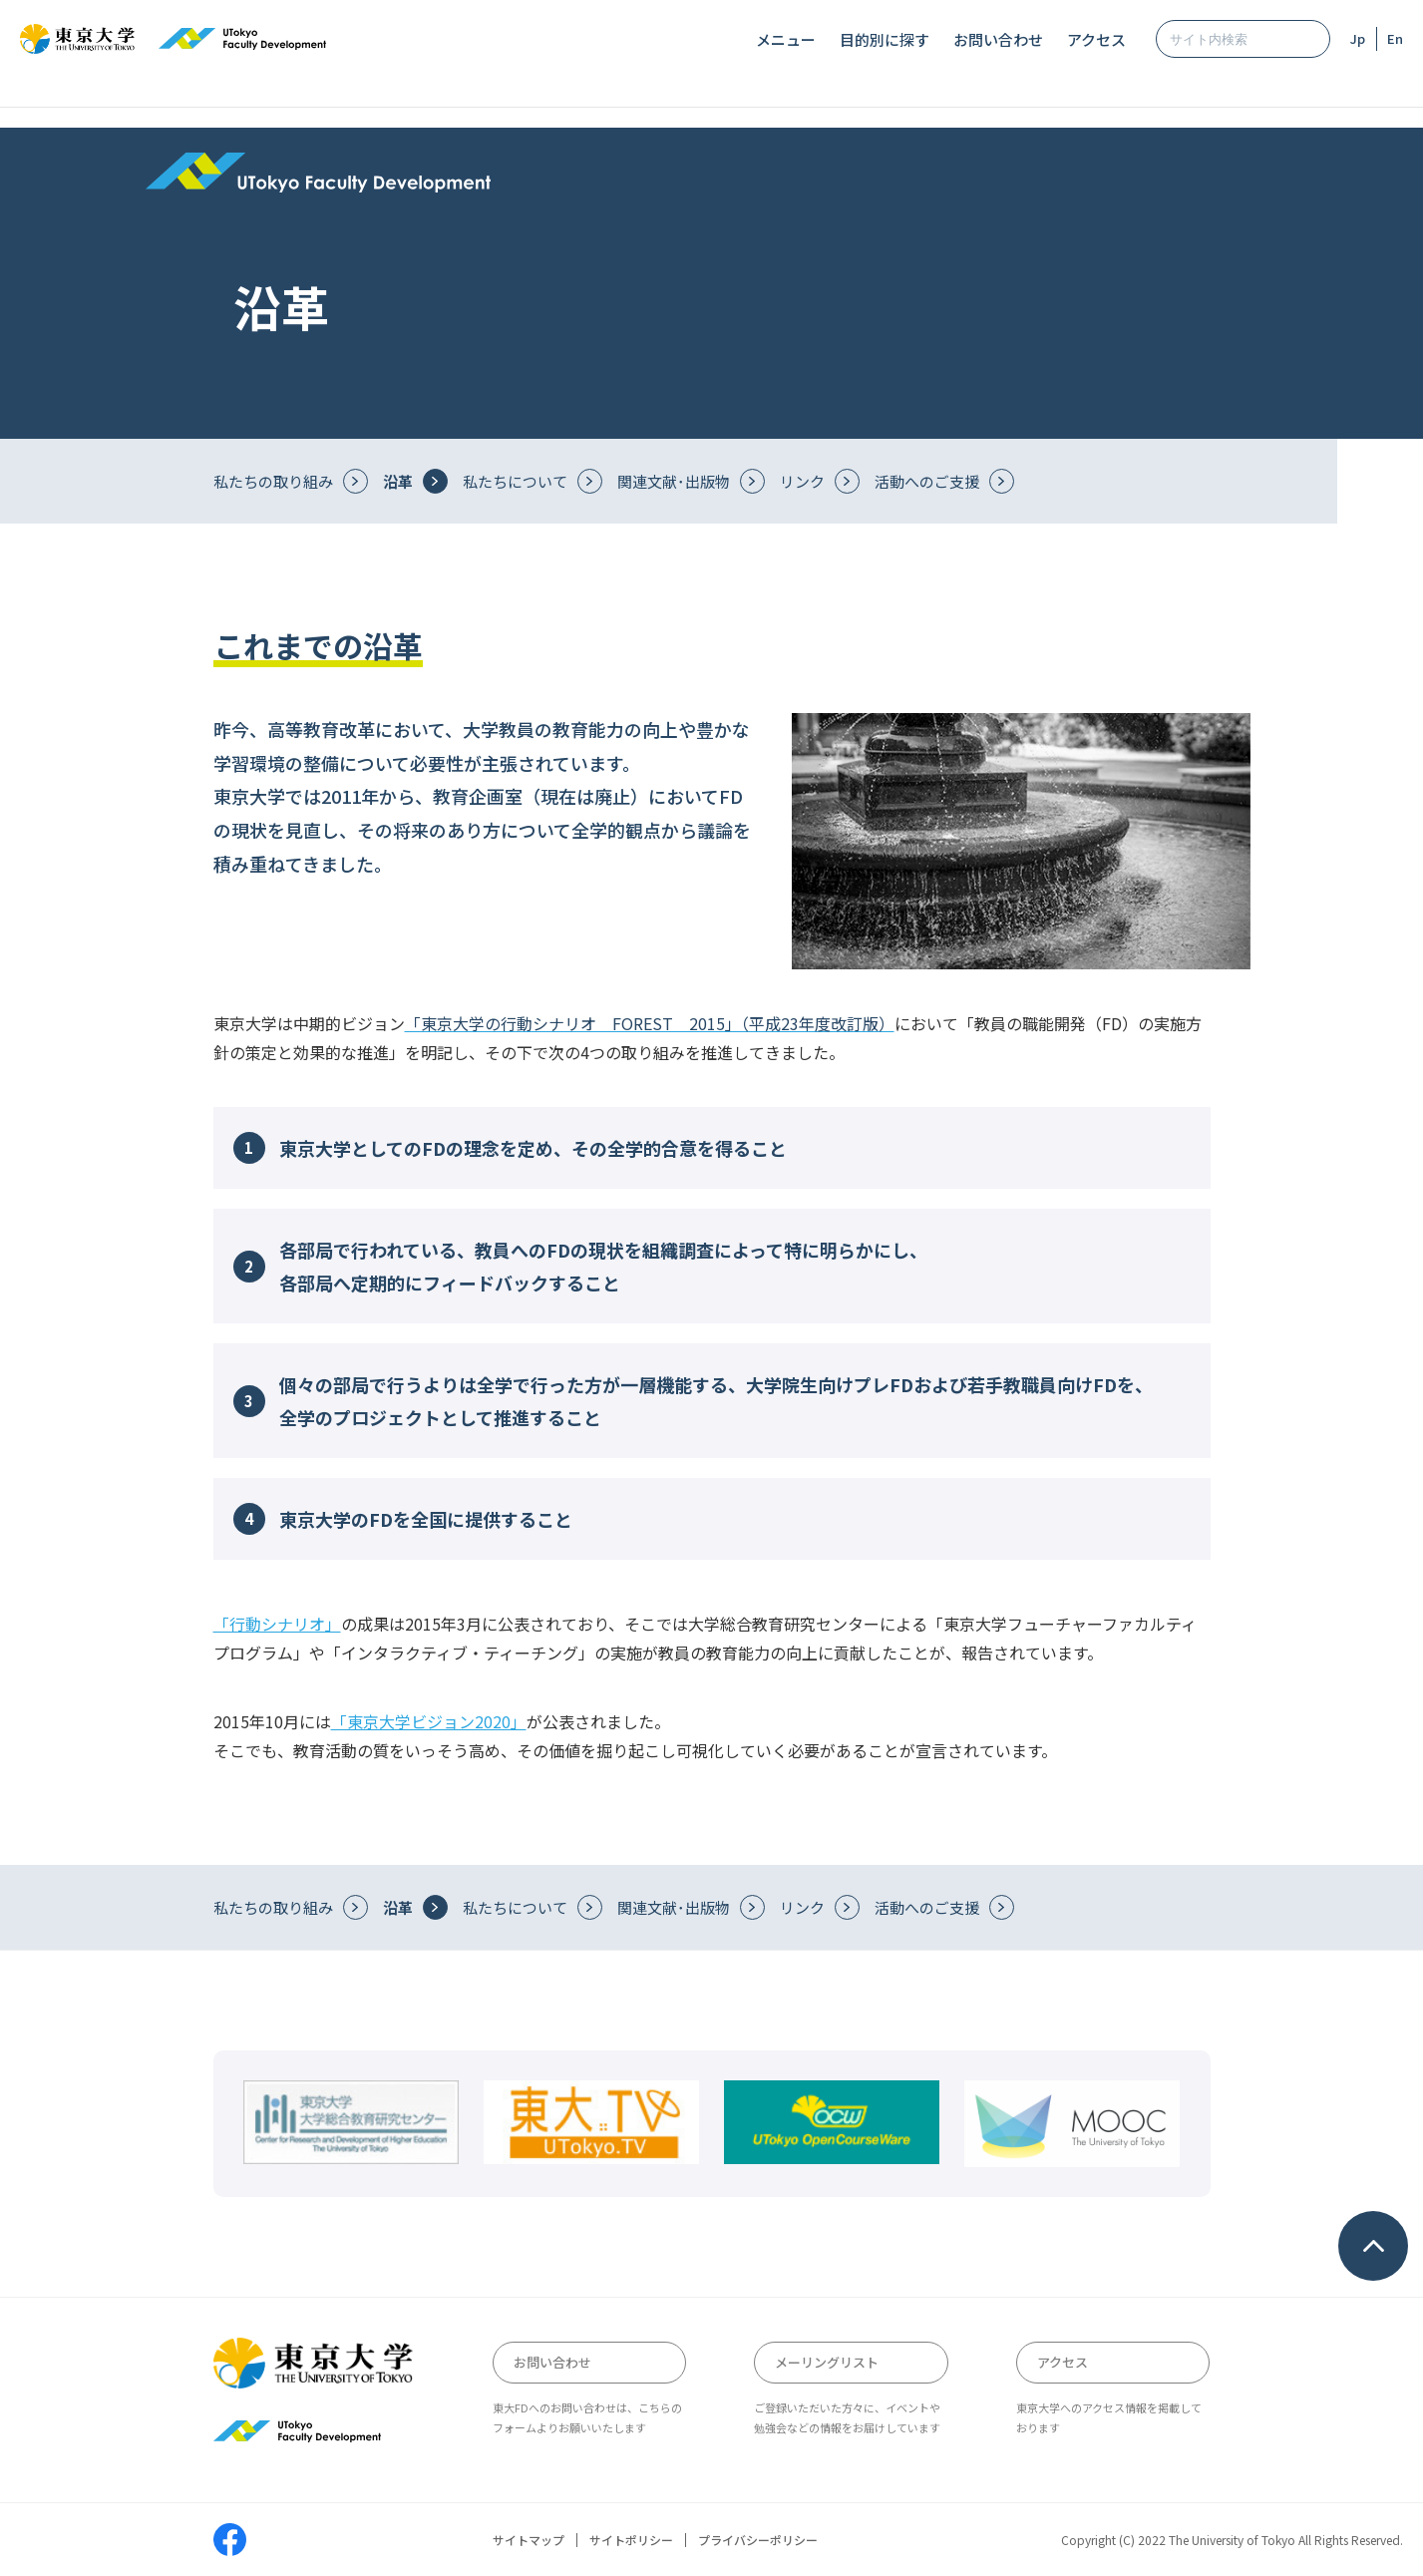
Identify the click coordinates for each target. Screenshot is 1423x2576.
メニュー (786, 39)
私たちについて (515, 481)
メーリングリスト (827, 2362)
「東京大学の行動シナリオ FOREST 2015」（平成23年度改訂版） (649, 1023)
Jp (1357, 38)
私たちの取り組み (273, 481)
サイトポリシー (631, 2540)
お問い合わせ (998, 39)
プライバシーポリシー (758, 2540)
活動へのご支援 (927, 481)
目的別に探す (884, 39)
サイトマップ (528, 2540)
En (1395, 38)
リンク (802, 481)
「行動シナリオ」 (277, 1624)
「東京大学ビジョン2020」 (429, 1721)
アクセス (1096, 39)
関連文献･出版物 (673, 481)
